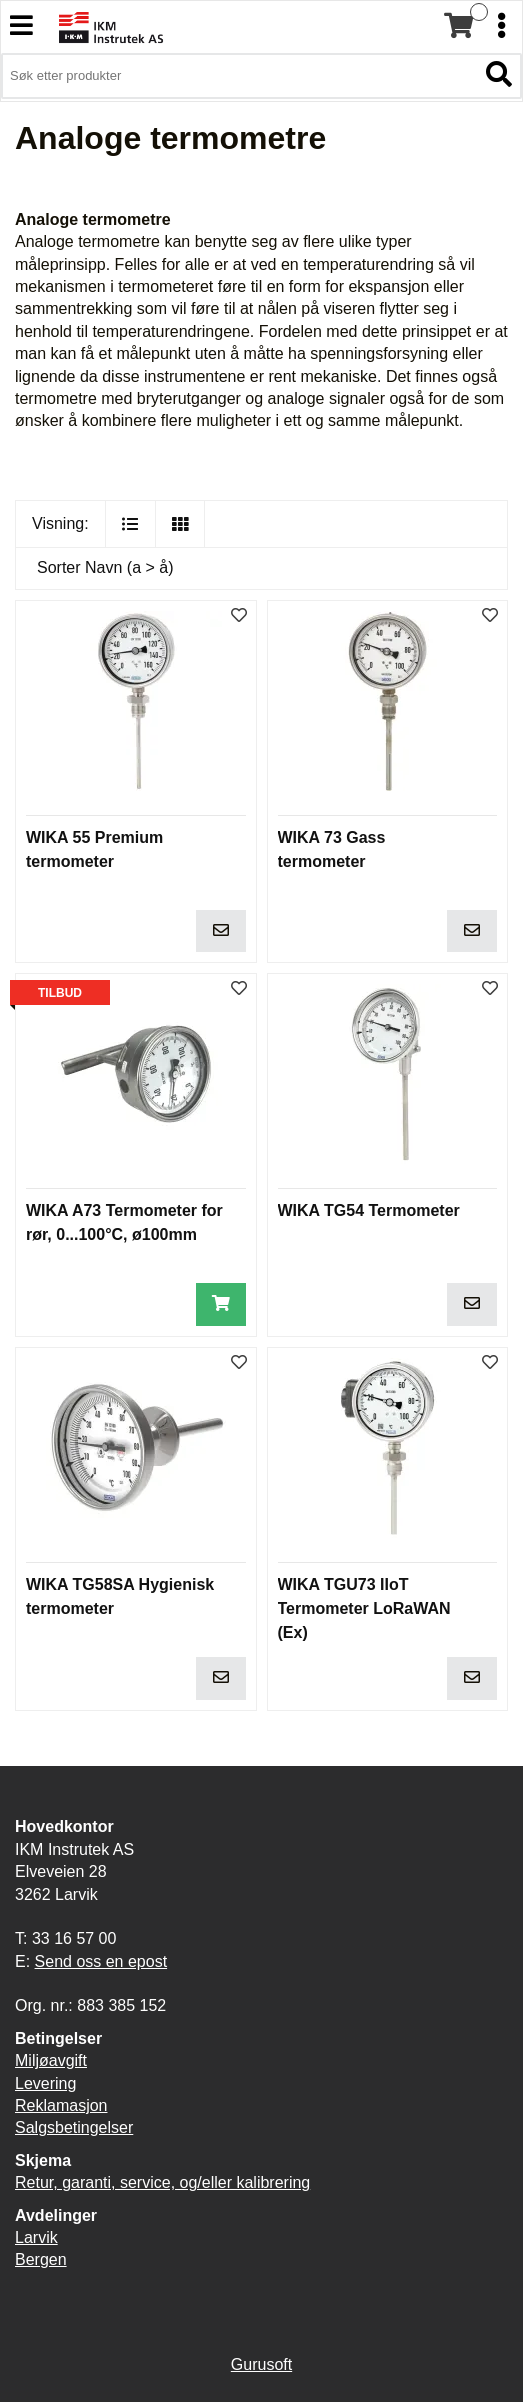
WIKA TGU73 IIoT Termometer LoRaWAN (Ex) (364, 1608)
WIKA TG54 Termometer (369, 1210)
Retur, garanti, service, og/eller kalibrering (162, 2182)
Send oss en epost (101, 1961)
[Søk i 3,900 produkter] (239, 76)
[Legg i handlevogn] (221, 931)
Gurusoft (261, 2364)
